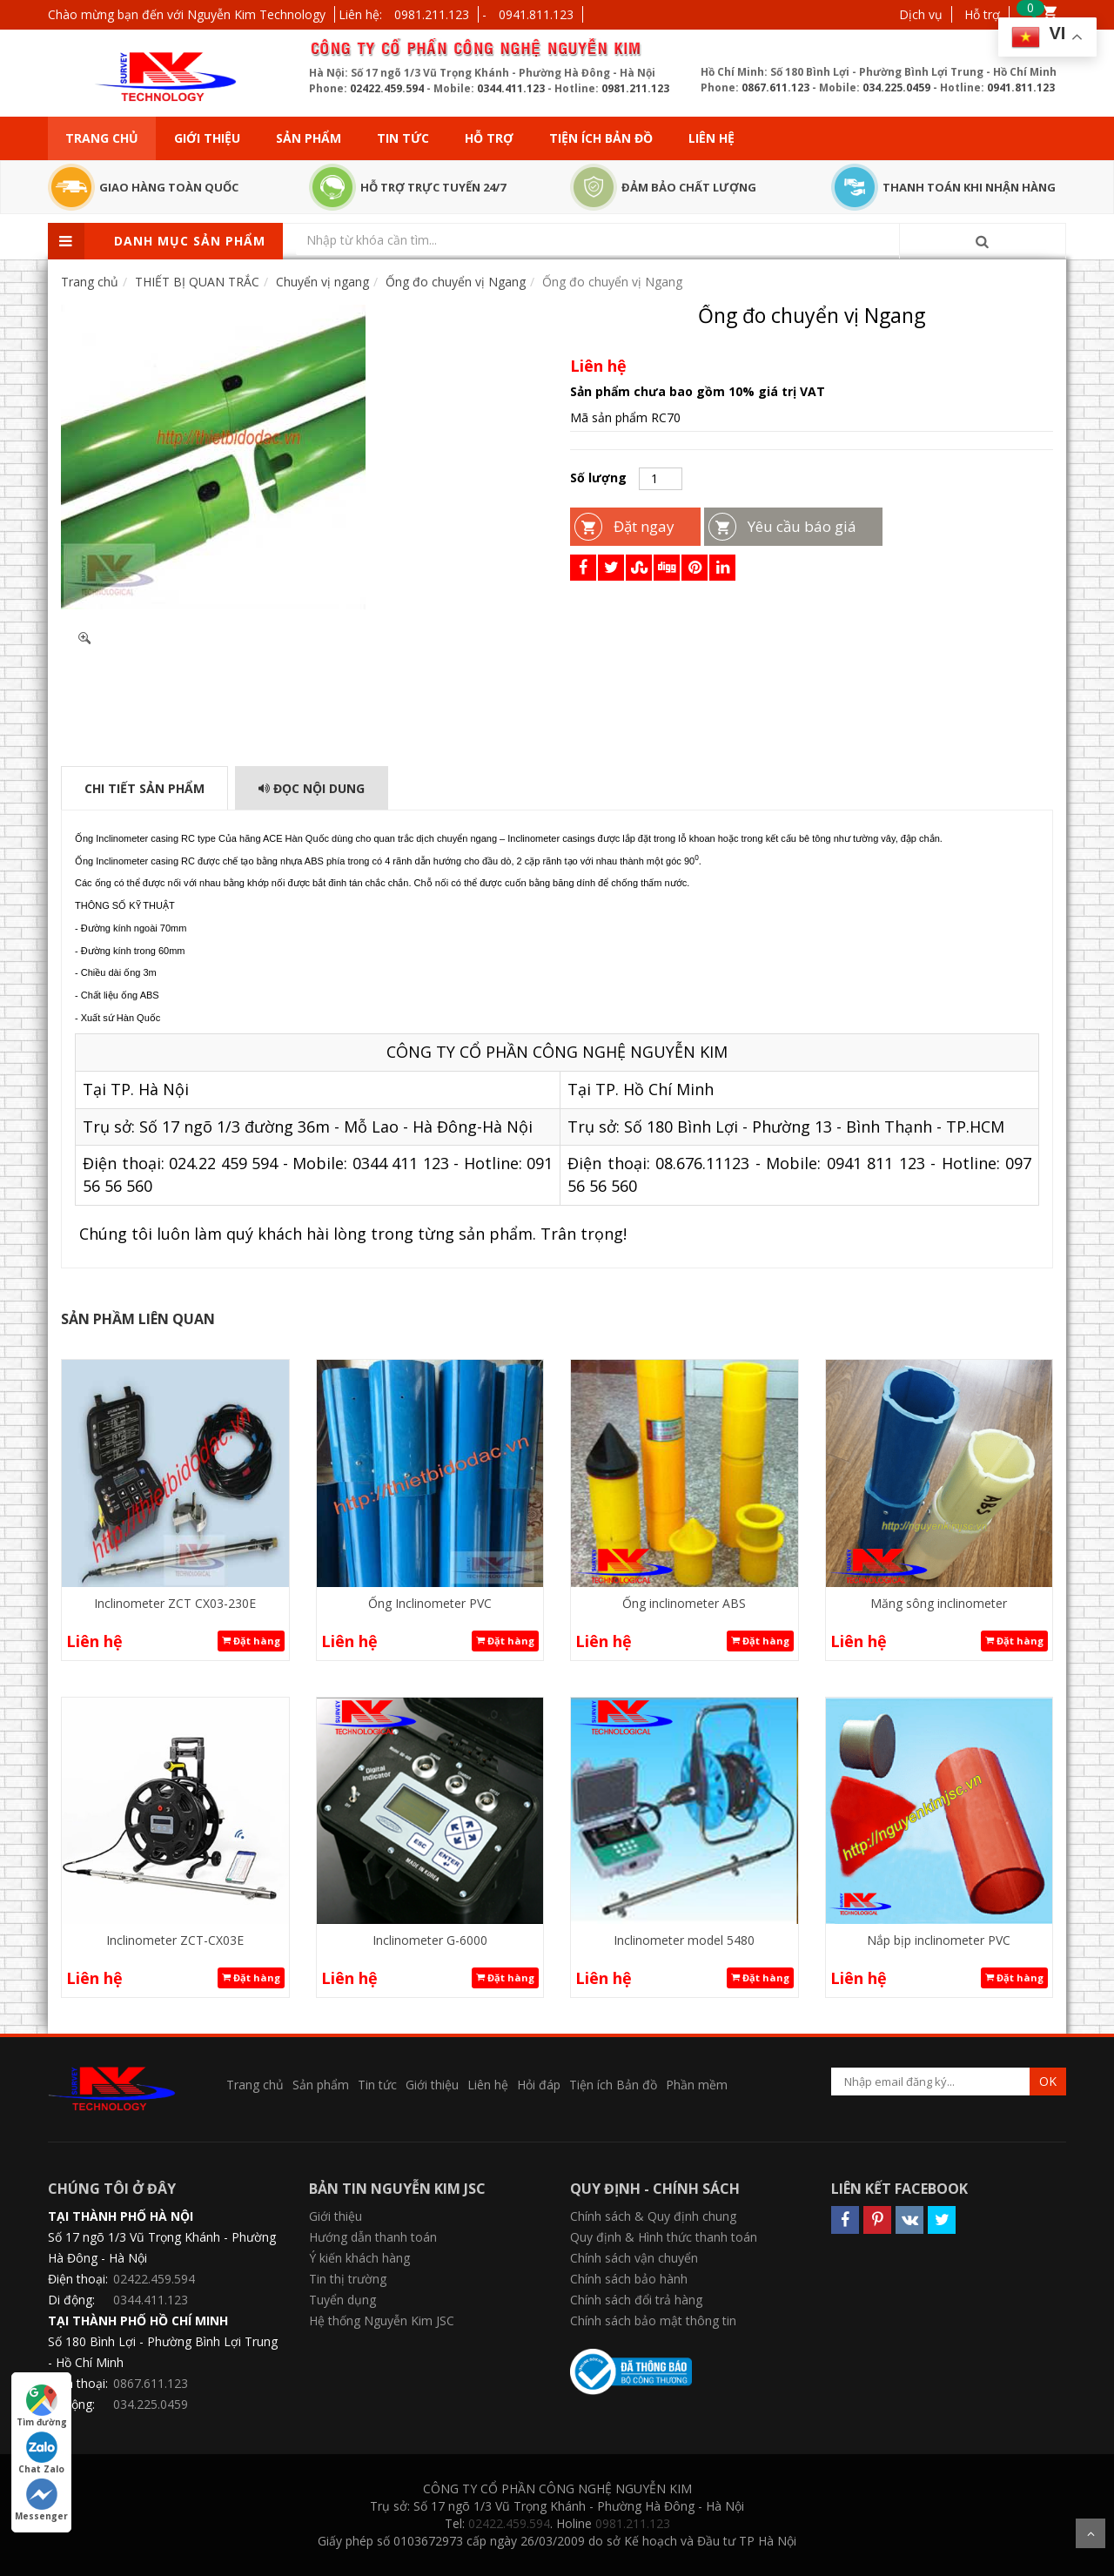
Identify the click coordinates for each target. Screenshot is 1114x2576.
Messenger (41, 2500)
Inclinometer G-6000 (429, 1940)
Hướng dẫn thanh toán (373, 2237)
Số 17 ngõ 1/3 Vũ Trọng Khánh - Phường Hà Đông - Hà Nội (162, 2247)
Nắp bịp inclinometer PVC (938, 1940)
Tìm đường (42, 2406)
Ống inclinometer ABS (684, 1603)
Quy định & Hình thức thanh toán (663, 2237)
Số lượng (598, 477)
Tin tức (403, 138)
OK (1048, 2081)
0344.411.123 (511, 88)
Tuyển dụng (342, 2299)
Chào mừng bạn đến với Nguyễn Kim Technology (186, 14)
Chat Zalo (41, 2453)
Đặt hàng (251, 1641)
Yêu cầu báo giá (802, 526)
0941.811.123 (536, 14)
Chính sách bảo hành (629, 2278)
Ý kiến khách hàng (359, 2258)
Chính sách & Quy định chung (653, 2216)
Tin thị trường (347, 2278)
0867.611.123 (775, 87)
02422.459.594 (387, 88)
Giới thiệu (207, 138)
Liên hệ (711, 138)
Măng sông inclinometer (938, 1603)
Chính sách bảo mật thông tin (653, 2320)
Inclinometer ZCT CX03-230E (175, 1603)
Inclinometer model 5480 (684, 1940)
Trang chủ (101, 138)
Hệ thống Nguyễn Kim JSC (381, 2320)
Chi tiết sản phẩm (144, 788)
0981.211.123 (431, 14)
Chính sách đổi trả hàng (636, 2299)
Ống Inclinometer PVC (430, 1603)
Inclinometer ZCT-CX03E (175, 1940)
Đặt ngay (644, 526)
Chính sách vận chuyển (634, 2258)
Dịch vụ (921, 14)
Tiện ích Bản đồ (601, 138)
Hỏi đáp (538, 2084)
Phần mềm (697, 2084)
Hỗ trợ (982, 14)
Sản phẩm (308, 138)
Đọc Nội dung (311, 788)
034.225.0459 (896, 87)
